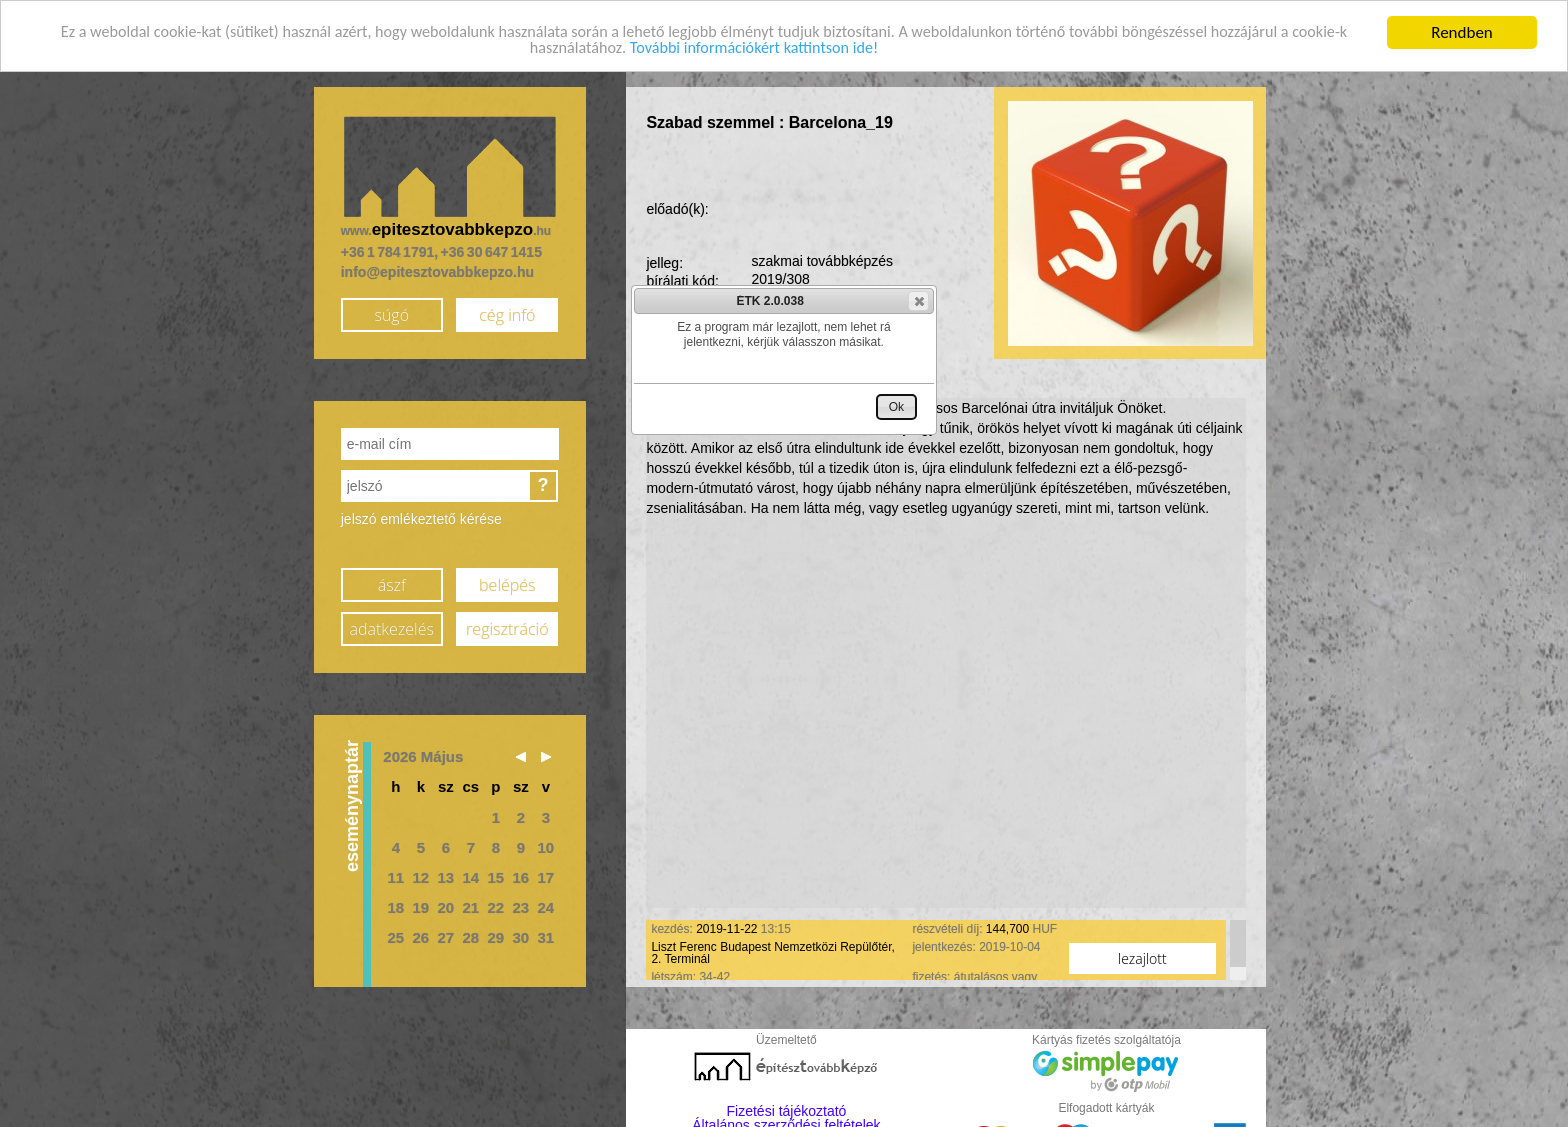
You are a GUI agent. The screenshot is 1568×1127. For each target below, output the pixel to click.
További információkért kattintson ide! (788, 49)
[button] (918, 301)
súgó (391, 315)
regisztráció (507, 629)
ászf (392, 585)
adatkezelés (392, 629)
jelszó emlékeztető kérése (421, 519)
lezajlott (1142, 958)
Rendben (1462, 32)
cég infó (507, 315)
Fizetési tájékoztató (787, 1111)
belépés (507, 585)
